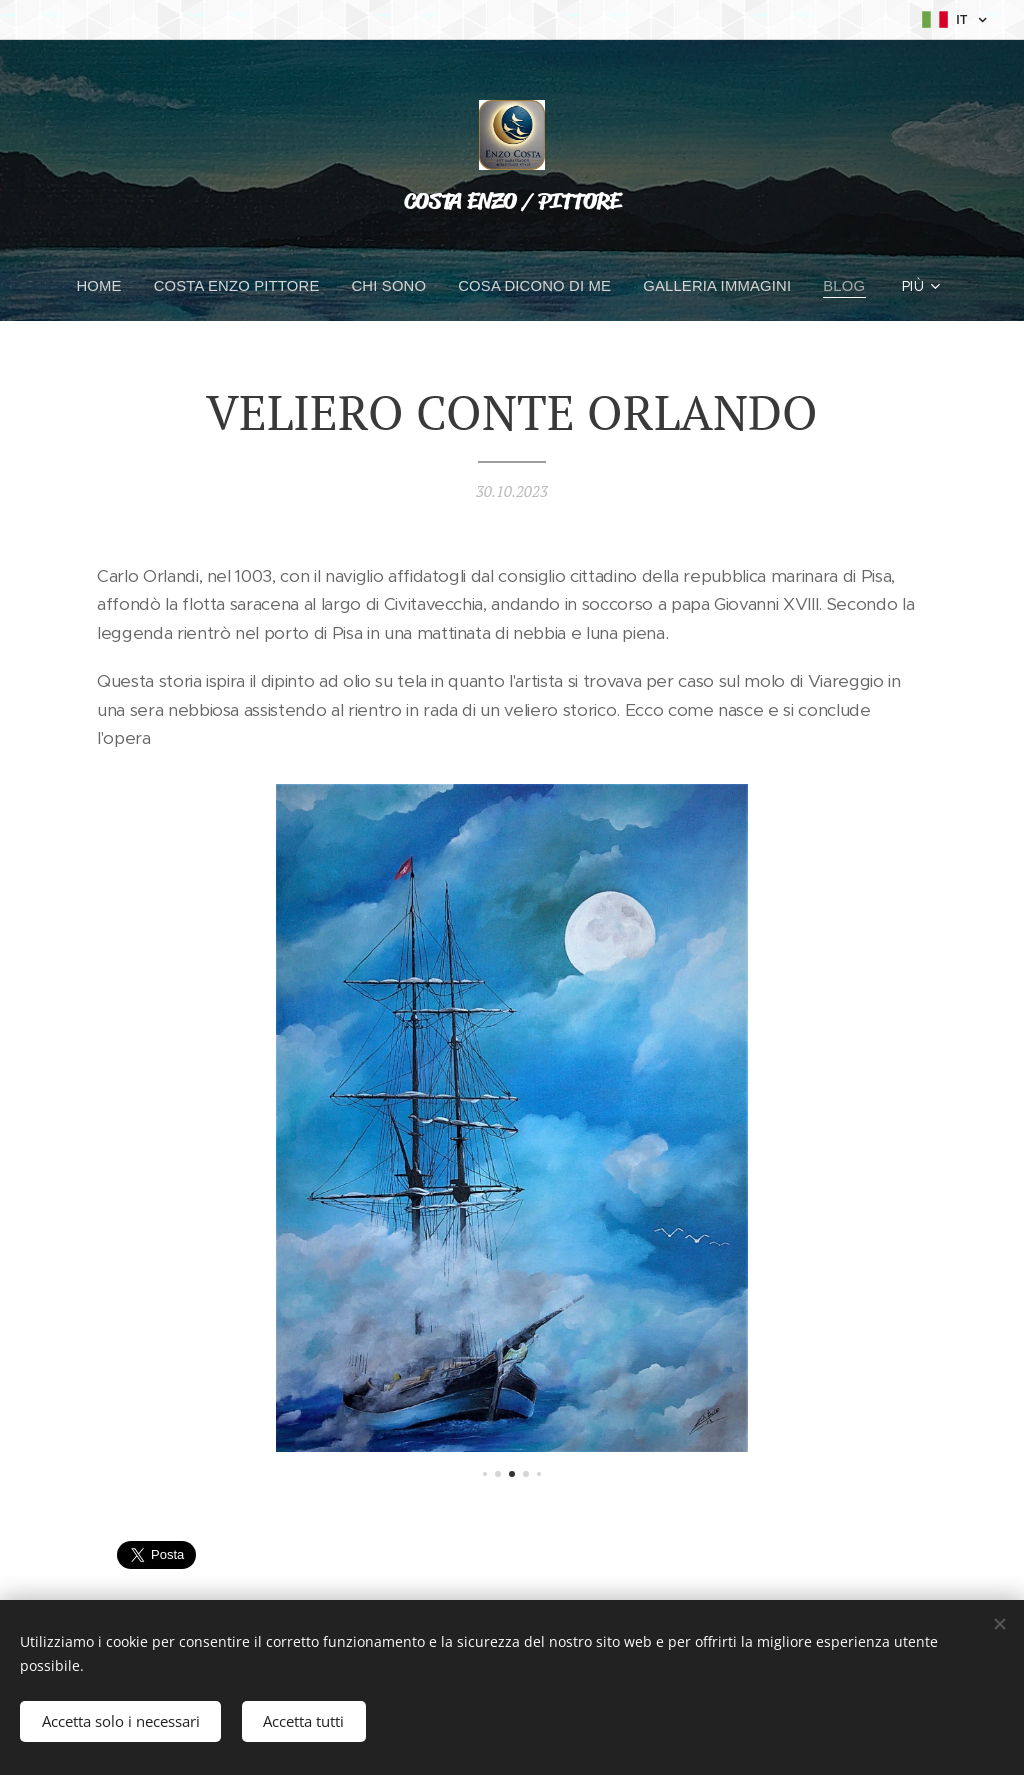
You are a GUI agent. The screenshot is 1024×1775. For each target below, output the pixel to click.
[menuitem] (106, 286)
